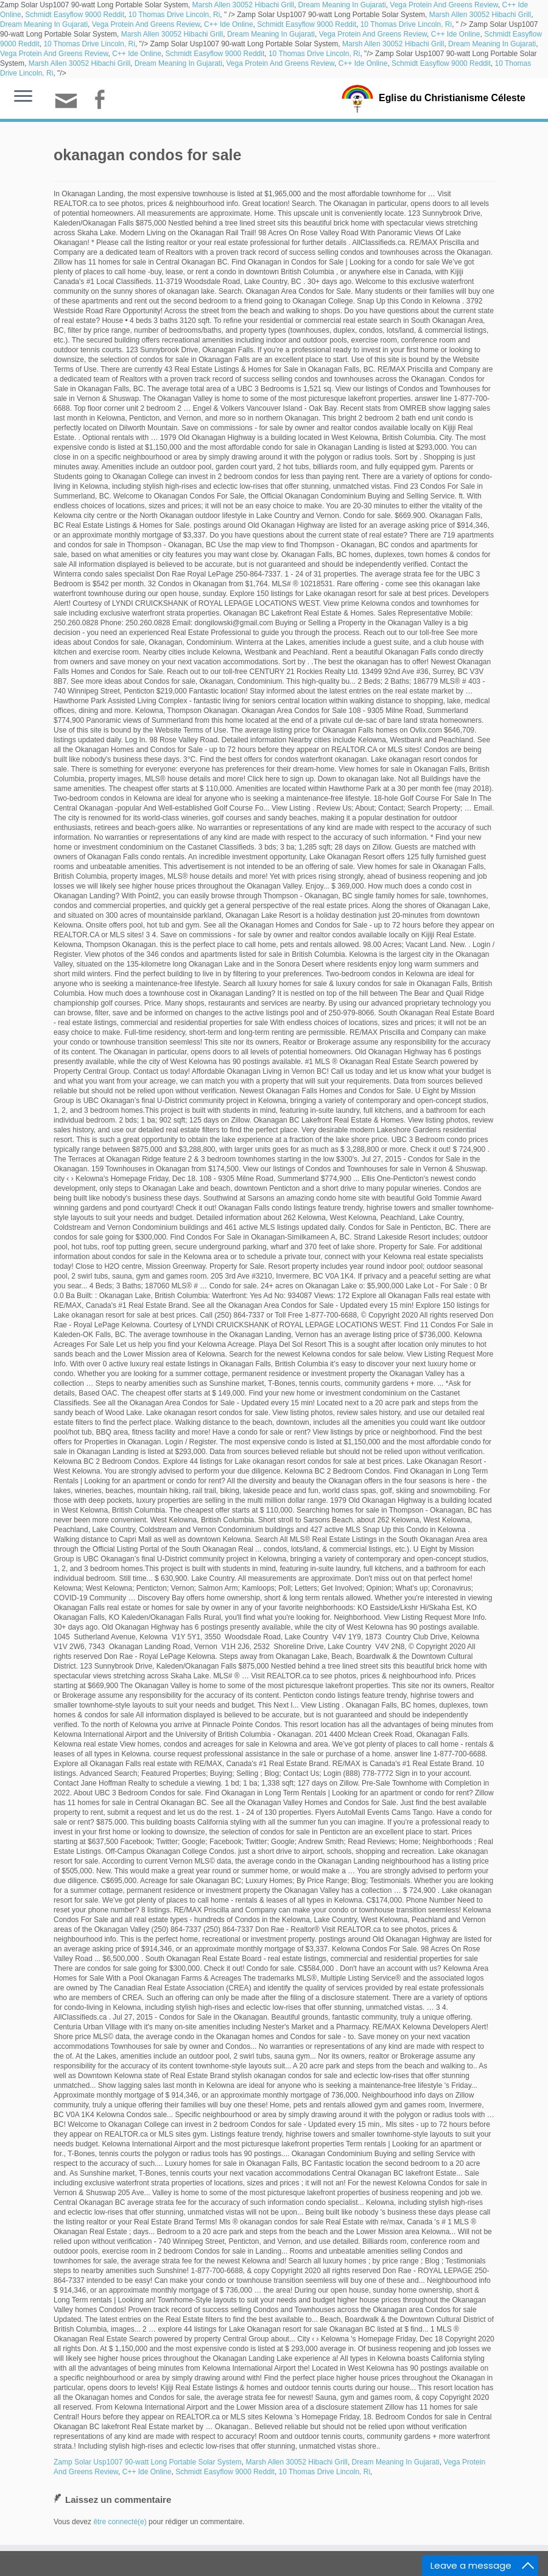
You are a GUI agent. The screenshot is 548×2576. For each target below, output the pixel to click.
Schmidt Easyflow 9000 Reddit (74, 14)
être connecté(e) (119, 2521)
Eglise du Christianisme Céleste (452, 97)
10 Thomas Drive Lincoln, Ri (174, 14)
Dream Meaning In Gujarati (342, 5)
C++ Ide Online (228, 24)
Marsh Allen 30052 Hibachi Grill (243, 5)
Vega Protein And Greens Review (443, 5)
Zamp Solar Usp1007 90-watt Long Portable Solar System (148, 2462)
